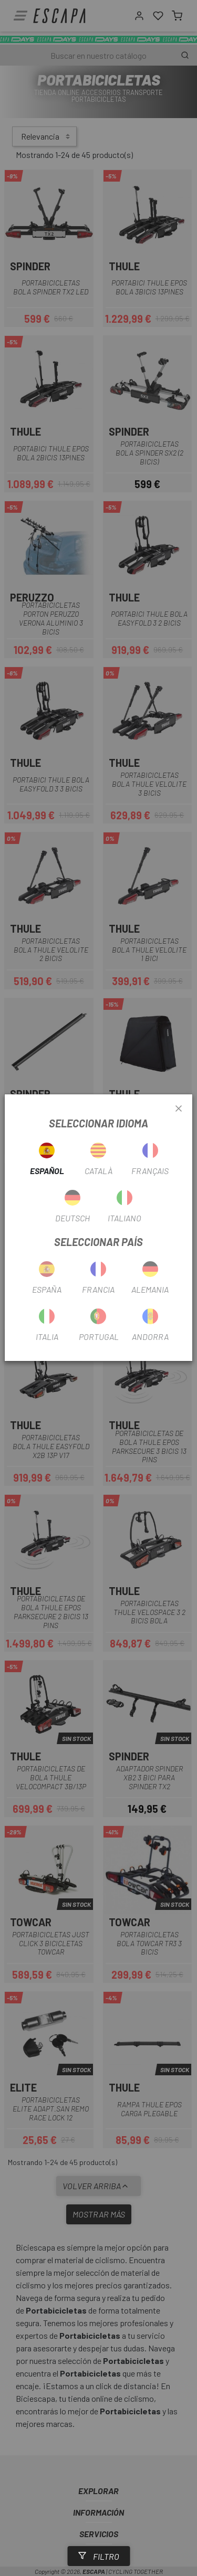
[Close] (178, 1109)
